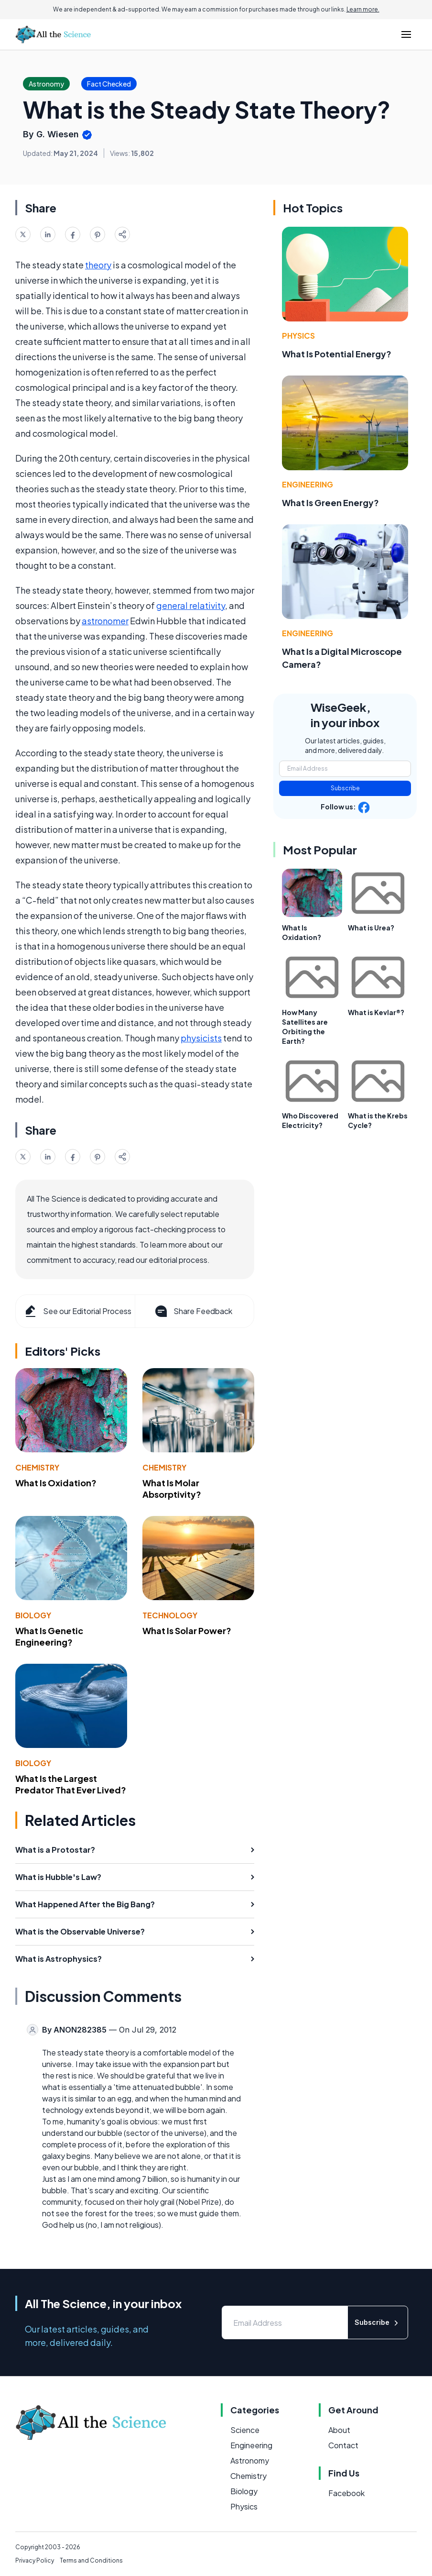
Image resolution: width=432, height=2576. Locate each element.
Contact (343, 2445)
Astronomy (249, 2460)
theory (98, 264)
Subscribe (345, 788)
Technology (169, 1615)
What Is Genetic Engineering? (49, 1636)
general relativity (190, 605)
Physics (298, 336)
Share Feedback (192, 1311)
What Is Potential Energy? (336, 353)
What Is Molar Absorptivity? (171, 1488)
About (339, 2430)
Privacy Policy (34, 2560)
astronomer (105, 620)
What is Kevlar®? (376, 1012)
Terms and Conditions (91, 2560)
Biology (33, 1615)
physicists (201, 1037)
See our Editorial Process (77, 1311)
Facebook (346, 2493)
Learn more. (362, 9)
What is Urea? (371, 927)
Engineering (307, 484)
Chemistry (37, 1467)
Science (244, 2430)
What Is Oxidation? (56, 1482)
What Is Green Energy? (330, 502)
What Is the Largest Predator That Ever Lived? (70, 1784)
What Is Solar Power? (186, 1630)
